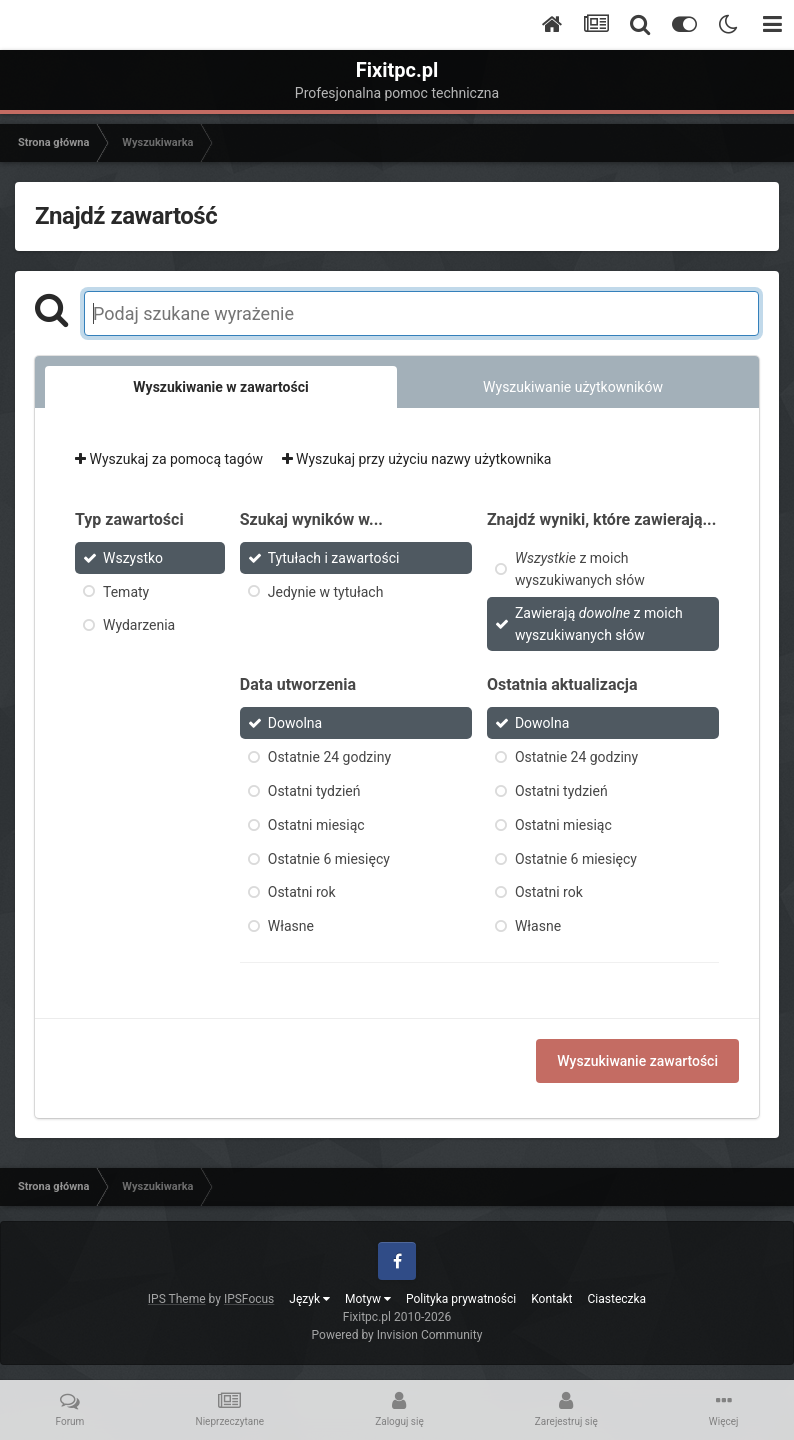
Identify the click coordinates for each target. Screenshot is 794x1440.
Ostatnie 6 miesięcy (329, 858)
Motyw (368, 1299)
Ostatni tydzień (314, 791)
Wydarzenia (139, 625)
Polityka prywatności (461, 1299)
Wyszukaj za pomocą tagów (169, 459)
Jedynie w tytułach (326, 591)
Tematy (126, 591)
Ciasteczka (617, 1299)
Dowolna (295, 723)
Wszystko (133, 558)
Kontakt (551, 1299)
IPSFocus (249, 1299)
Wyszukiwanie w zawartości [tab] (220, 387)
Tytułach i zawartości (334, 558)
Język (309, 1299)
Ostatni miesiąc (316, 825)
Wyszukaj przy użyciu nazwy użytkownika (417, 459)
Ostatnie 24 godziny (329, 757)
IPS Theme (177, 1299)
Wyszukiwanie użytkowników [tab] (573, 387)
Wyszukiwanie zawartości (637, 1061)
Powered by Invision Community (397, 1335)
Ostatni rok (302, 892)
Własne (291, 926)
